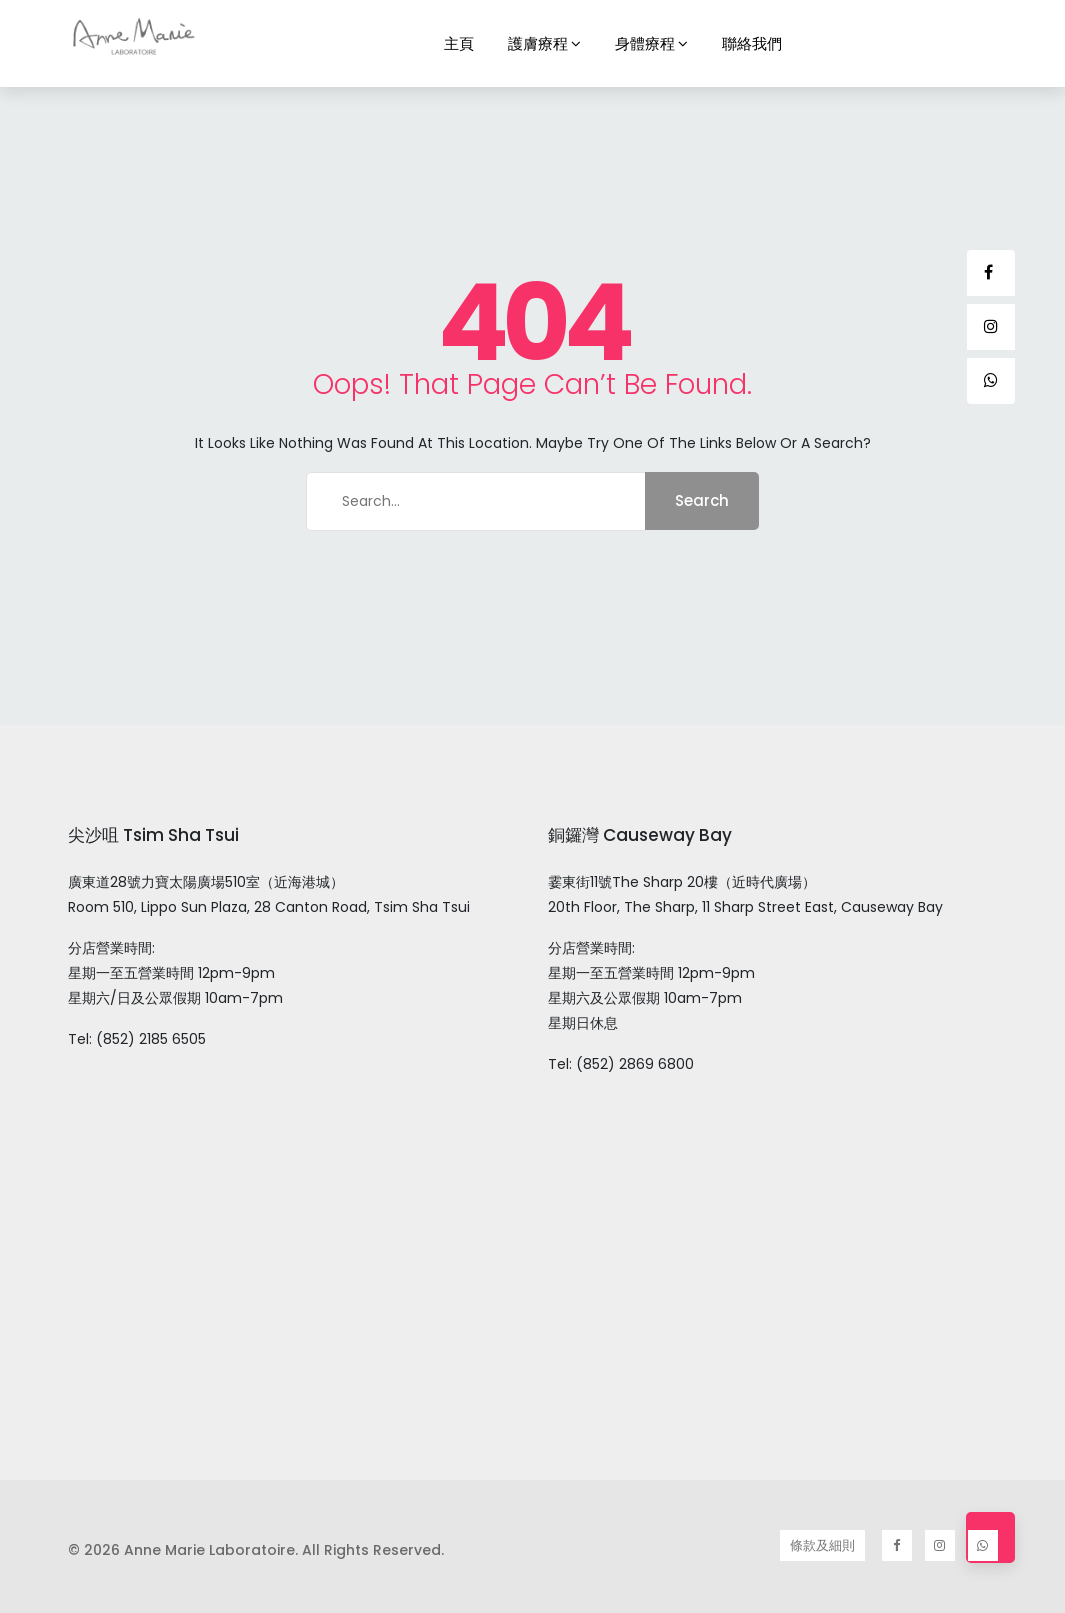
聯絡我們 (752, 43)
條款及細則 (822, 1545)
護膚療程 (538, 43)
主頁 (459, 43)
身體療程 (645, 43)
